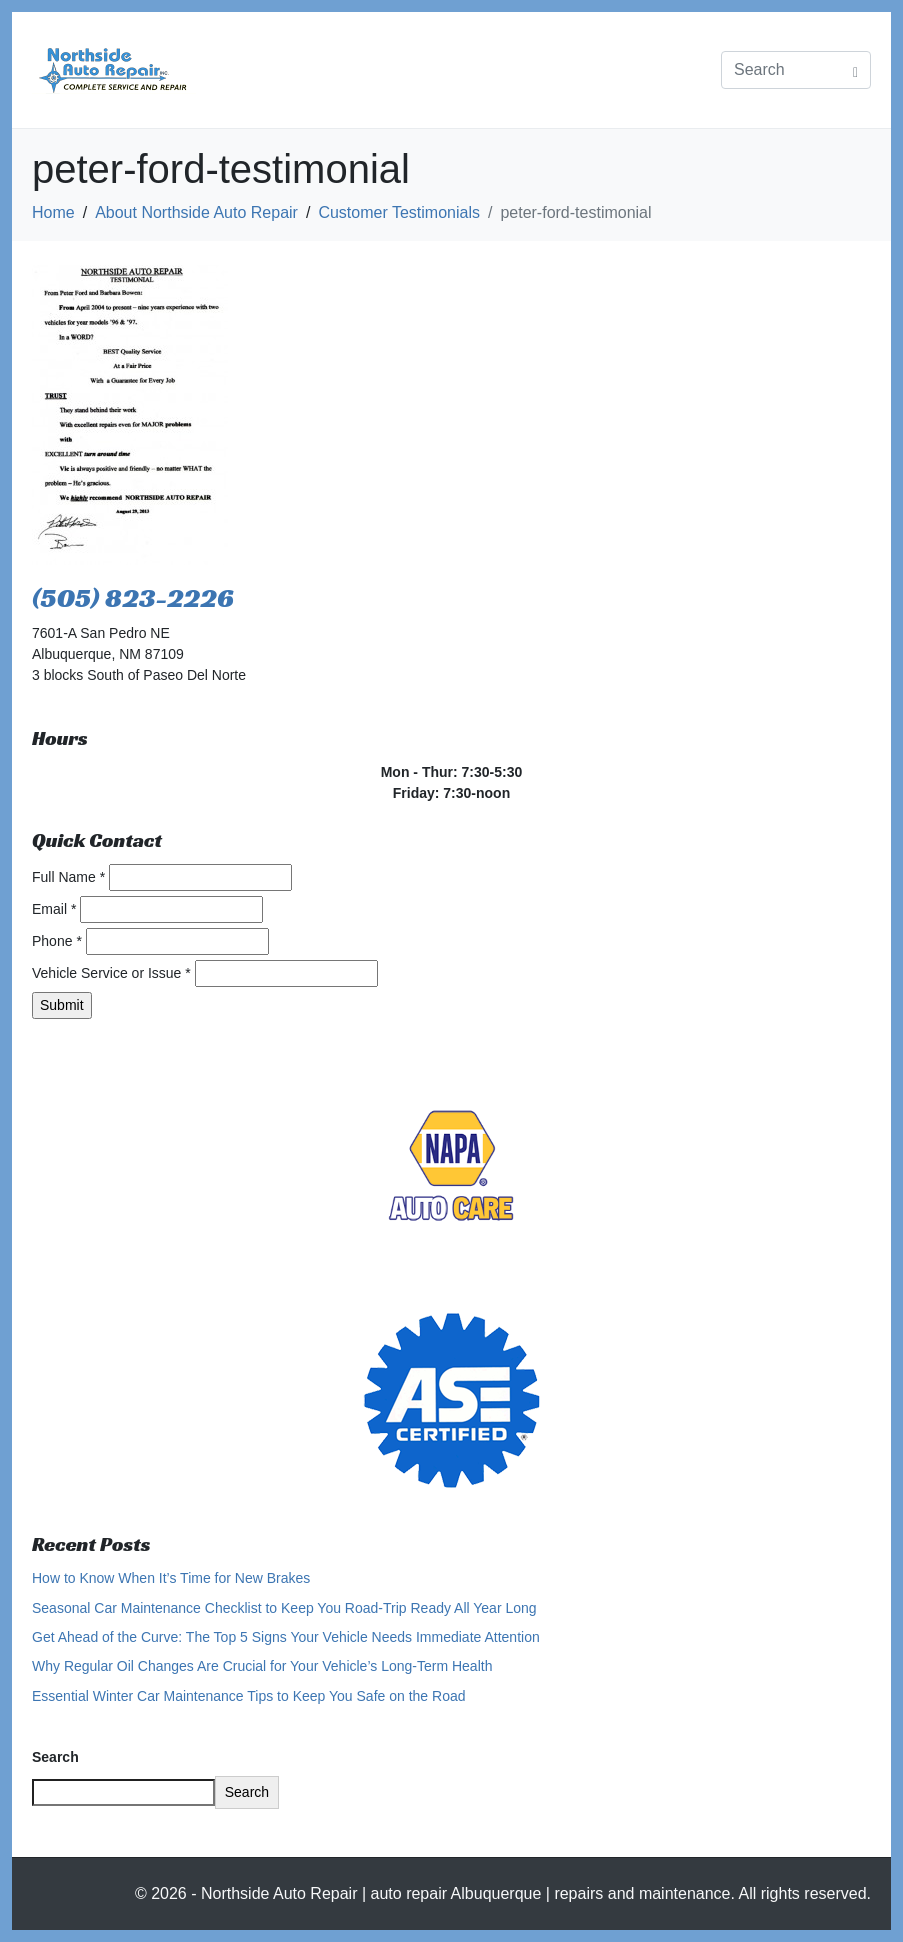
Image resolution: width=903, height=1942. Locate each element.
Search (55, 1757)
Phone (57, 941)
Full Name (68, 877)
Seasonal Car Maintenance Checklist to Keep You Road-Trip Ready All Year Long (284, 1608)
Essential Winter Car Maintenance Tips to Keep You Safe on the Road (249, 1696)
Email (54, 909)
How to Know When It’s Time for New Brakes (171, 1578)
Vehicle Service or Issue (111, 973)
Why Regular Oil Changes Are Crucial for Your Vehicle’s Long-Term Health (262, 1666)
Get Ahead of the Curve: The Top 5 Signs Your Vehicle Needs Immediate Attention (286, 1637)
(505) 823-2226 (133, 597)
